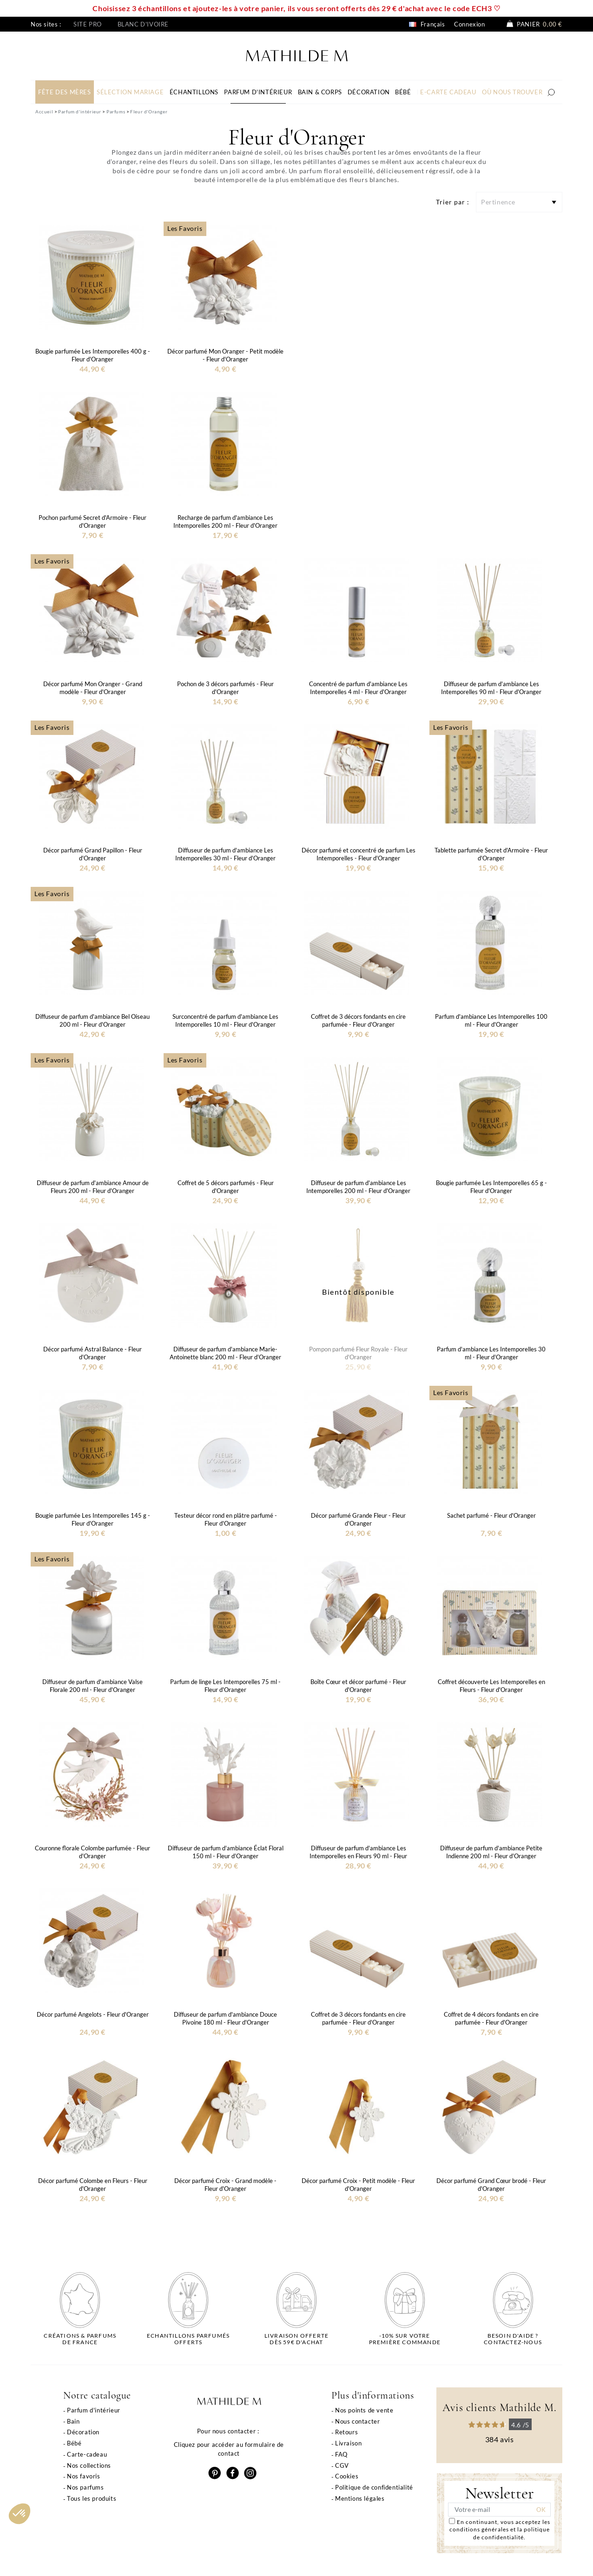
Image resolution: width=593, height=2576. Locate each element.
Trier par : (452, 202)
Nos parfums (85, 2487)
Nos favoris (83, 2476)
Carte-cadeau (87, 2454)
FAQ (341, 2454)
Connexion (469, 24)
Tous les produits (91, 2498)
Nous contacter (357, 2421)
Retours (346, 2432)
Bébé (74, 2443)
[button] (19, 2514)
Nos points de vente (364, 2410)
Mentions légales (360, 2498)
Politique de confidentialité (374, 2487)
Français (427, 24)
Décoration (83, 2432)
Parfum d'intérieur (93, 2410)
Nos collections (89, 2465)
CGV (342, 2465)
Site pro (87, 24)
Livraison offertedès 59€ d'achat (296, 2339)
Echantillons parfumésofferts (188, 2339)
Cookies (346, 2476)
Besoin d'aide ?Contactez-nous (513, 2339)
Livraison (348, 2443)
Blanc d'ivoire (143, 24)
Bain (73, 2421)
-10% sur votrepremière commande (405, 2339)
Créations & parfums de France (80, 2339)
